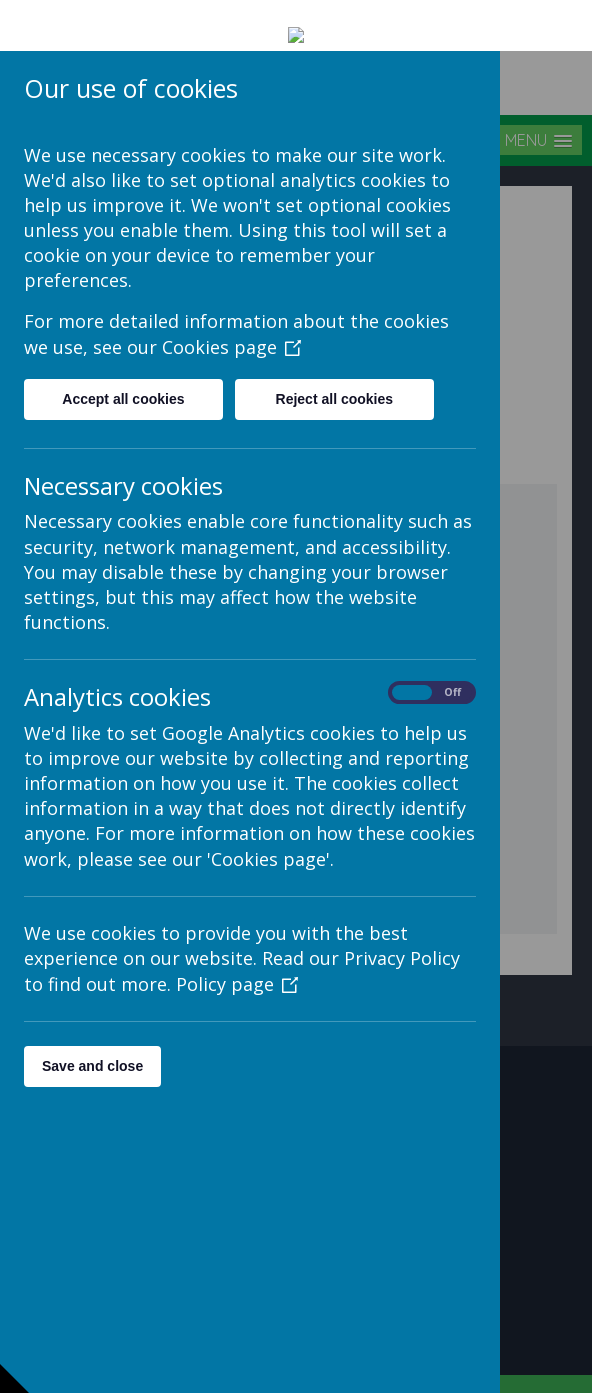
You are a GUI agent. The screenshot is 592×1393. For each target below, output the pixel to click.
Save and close (92, 1015)
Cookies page (231, 296)
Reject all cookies (335, 348)
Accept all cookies (123, 348)
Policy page (237, 933)
